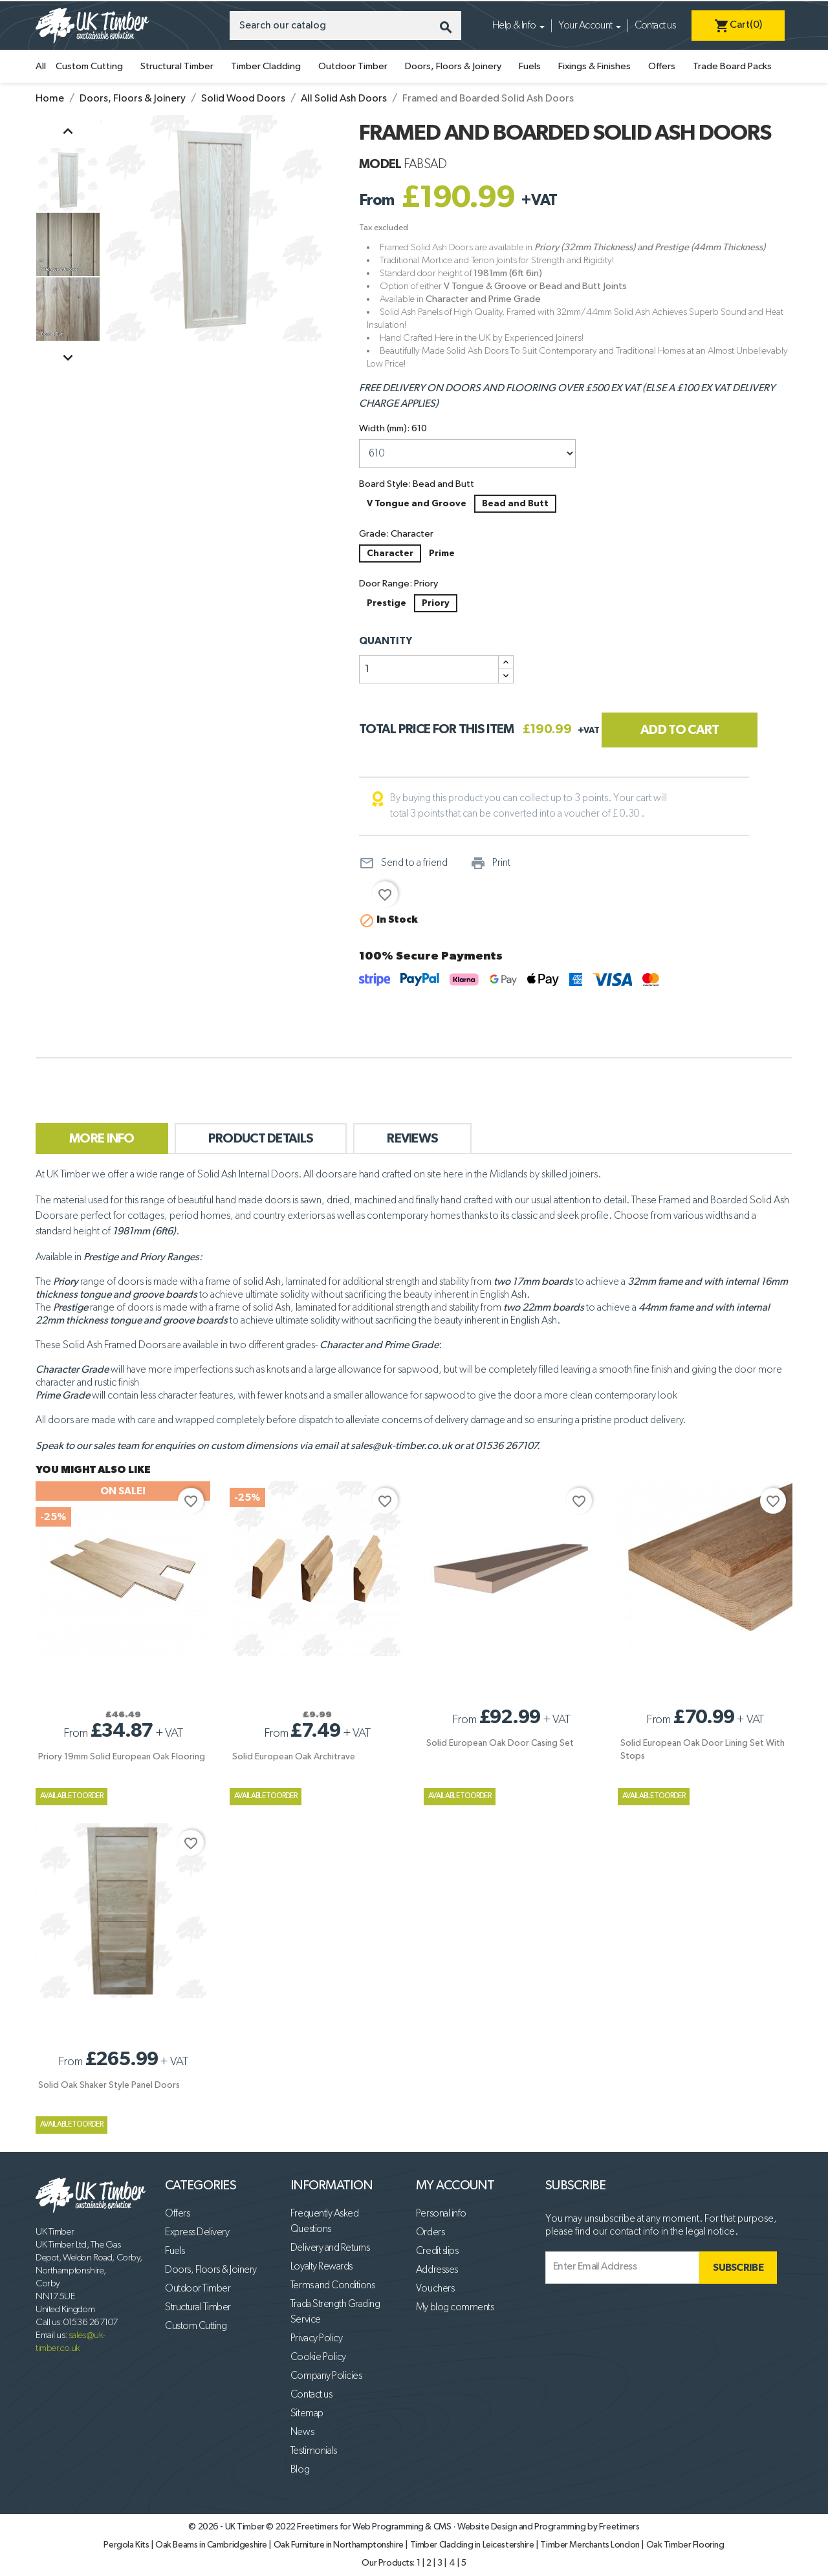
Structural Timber (176, 66)
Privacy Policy (316, 2339)
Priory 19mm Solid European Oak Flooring (121, 1756)
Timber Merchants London (590, 2544)
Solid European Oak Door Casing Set (500, 1743)
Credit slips (437, 2251)
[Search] (345, 25)
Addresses (437, 2270)
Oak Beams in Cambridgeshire (211, 2544)
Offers (661, 66)
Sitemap (306, 2414)
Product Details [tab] (261, 1138)
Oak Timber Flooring (685, 2544)
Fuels (530, 66)
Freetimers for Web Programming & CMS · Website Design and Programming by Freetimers (468, 2526)
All (41, 66)
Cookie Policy (318, 2357)
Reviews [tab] (412, 1138)
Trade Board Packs (732, 66)
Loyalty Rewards (321, 2267)
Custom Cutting (89, 66)
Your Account (585, 26)
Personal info (441, 2214)
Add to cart (679, 730)
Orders (430, 2232)
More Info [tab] (102, 1138)
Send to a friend (403, 863)
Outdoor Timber (352, 66)
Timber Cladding (266, 66)
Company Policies (326, 2376)
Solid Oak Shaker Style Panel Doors (109, 2085)
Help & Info (514, 26)
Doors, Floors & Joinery (453, 66)
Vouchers (435, 2289)
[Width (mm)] (467, 453)
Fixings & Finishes (594, 66)
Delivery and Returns (329, 2248)
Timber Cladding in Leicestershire (473, 2544)
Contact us (655, 26)
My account (455, 2185)
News (302, 2432)
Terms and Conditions (332, 2286)
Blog (299, 2470)
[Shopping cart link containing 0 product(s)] (738, 25)
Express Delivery (197, 2232)
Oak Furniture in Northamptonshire (340, 2544)
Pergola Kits (127, 2544)
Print (490, 863)
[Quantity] (429, 669)
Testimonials (313, 2451)
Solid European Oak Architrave (293, 1756)
